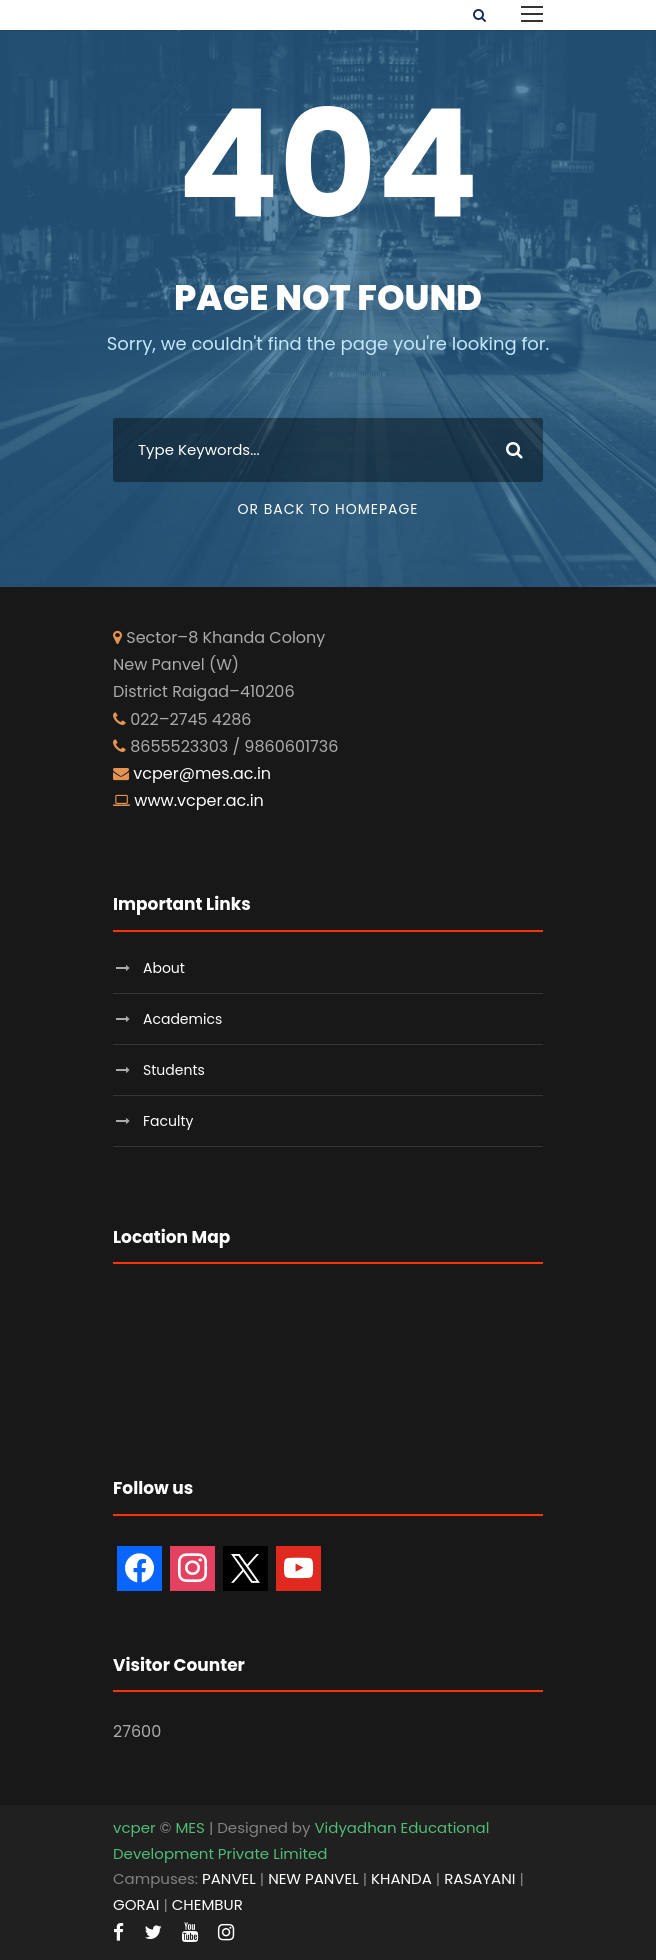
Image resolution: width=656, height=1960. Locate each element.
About (164, 968)
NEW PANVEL (313, 1878)
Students (174, 1070)
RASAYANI (479, 1878)
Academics (182, 1019)
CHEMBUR (207, 1904)
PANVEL (229, 1878)
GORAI (136, 1904)
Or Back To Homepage (327, 509)
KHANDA (401, 1878)
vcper (134, 1827)
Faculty (168, 1121)
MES (189, 1827)
